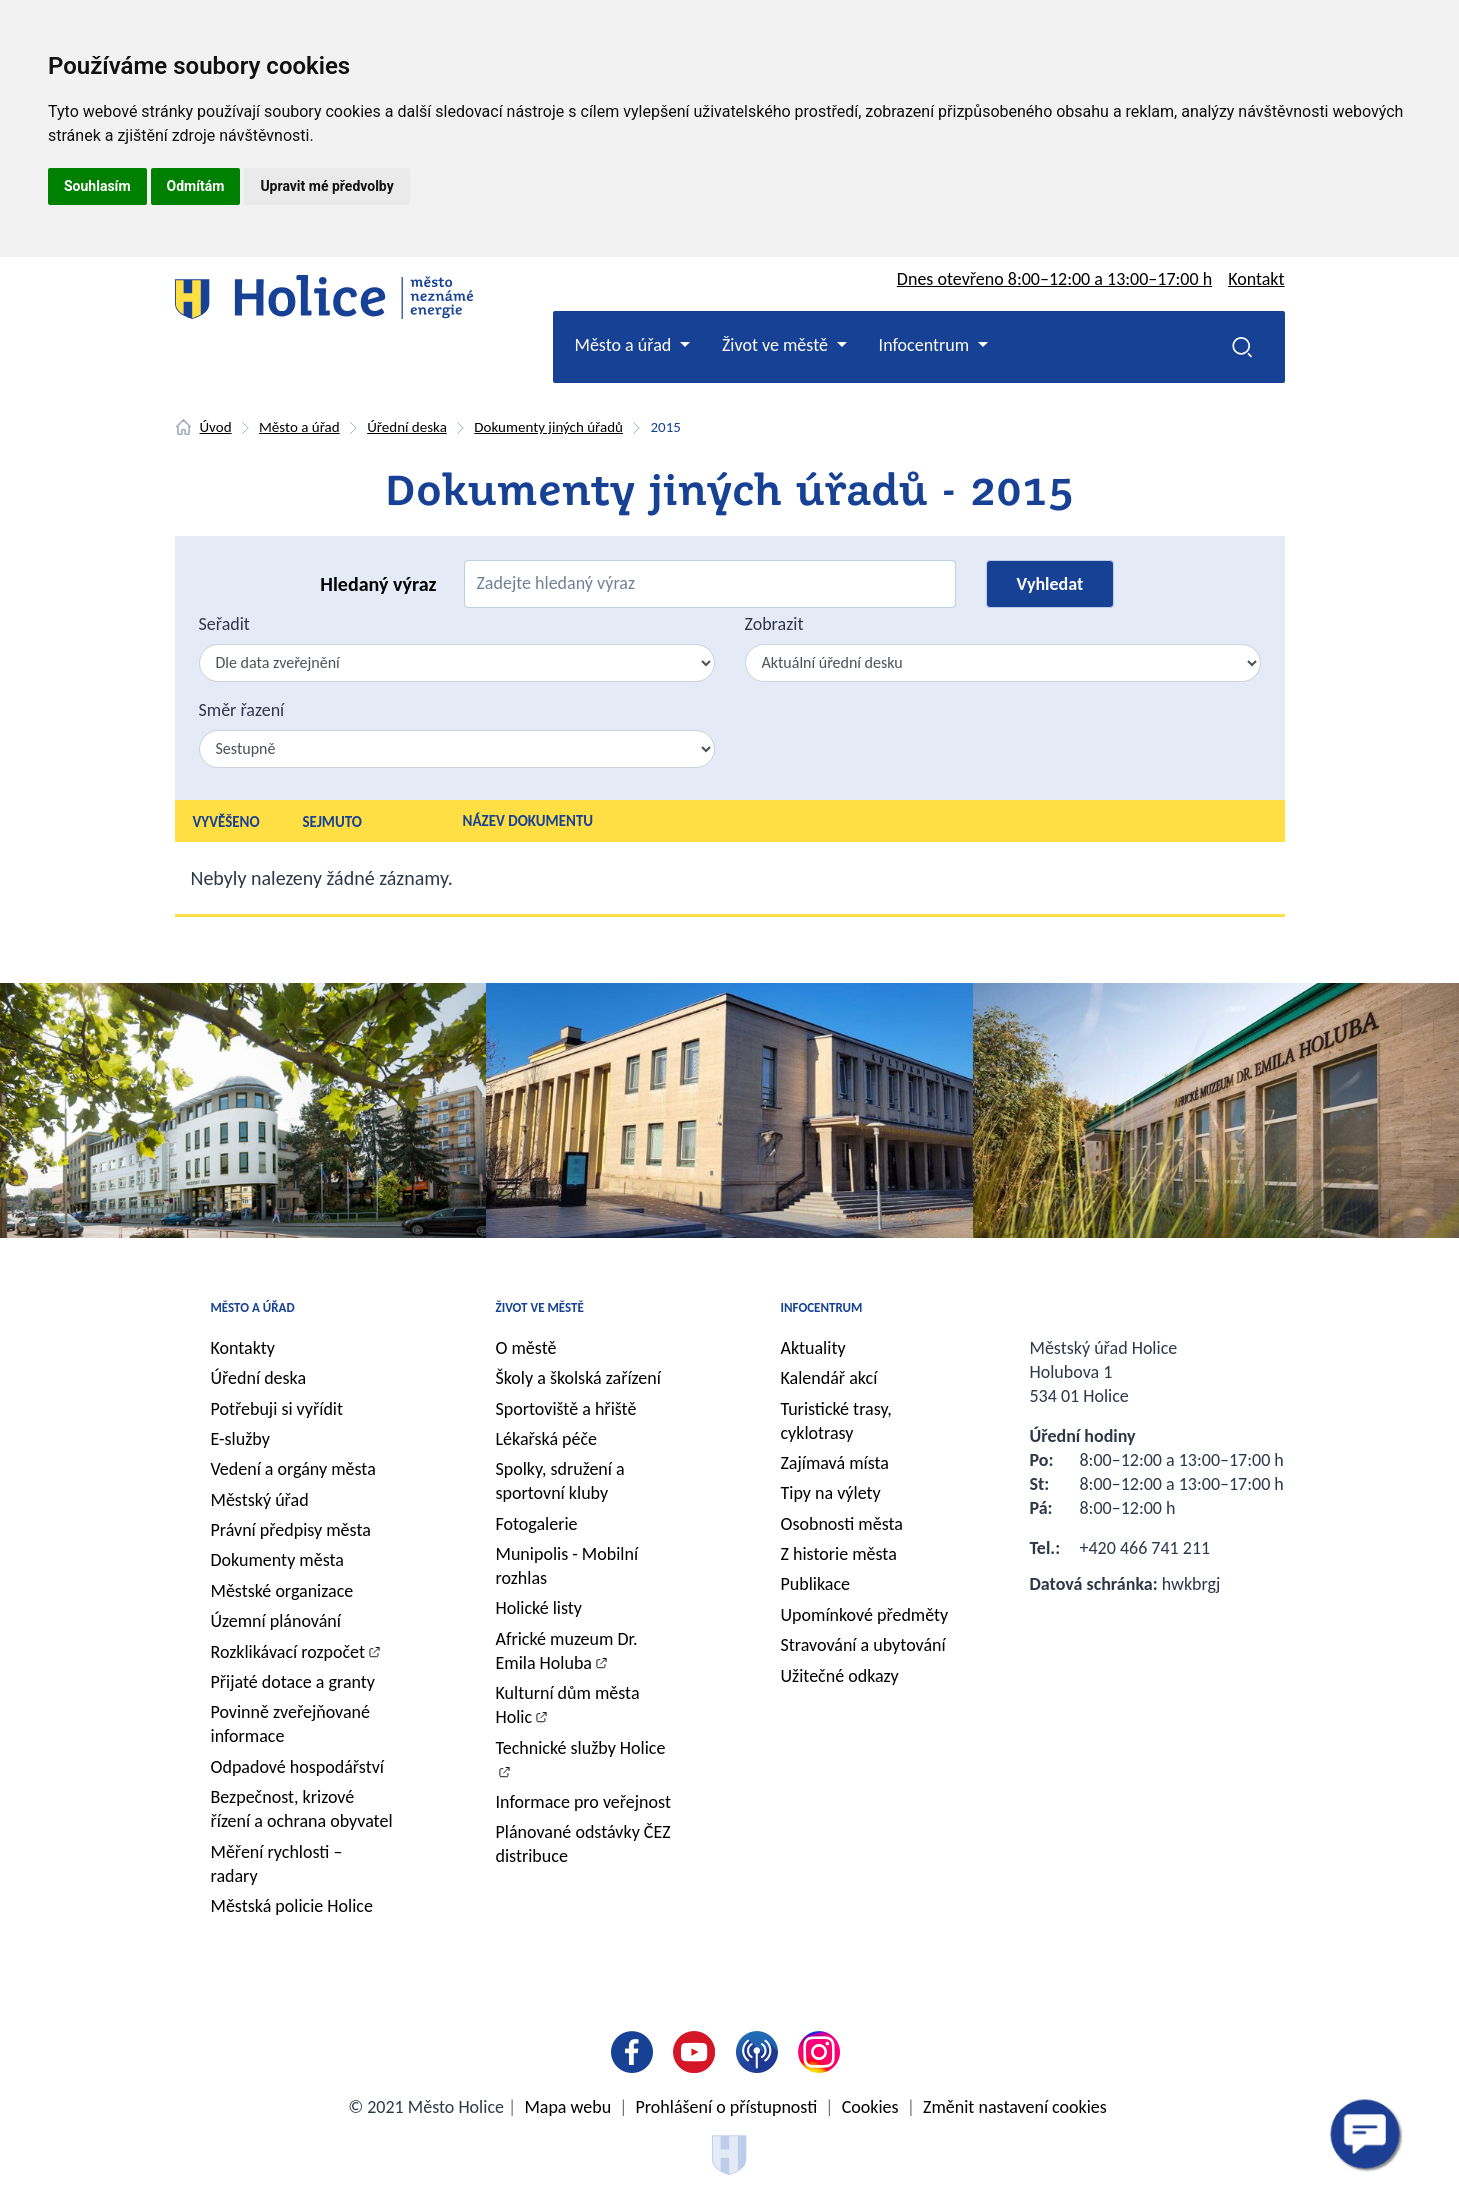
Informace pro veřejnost (583, 1802)
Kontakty (243, 1348)
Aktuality (813, 1348)
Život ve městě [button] (777, 345)
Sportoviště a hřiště (566, 1409)
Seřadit (224, 624)
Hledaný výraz (378, 584)
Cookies (870, 2107)
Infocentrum (822, 1307)
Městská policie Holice (292, 1906)
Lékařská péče (547, 1439)
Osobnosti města (842, 1524)
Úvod (216, 427)
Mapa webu (567, 2107)
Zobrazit (774, 624)
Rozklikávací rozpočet (288, 1652)
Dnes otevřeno (1054, 279)
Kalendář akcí (829, 1378)
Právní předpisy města (291, 1530)
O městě (526, 1348)
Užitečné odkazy (840, 1676)
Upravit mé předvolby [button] (326, 186)
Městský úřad (260, 1500)
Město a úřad (299, 427)
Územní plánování (276, 1621)
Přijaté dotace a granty (293, 1682)
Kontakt (1256, 279)
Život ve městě (540, 1307)
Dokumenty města (277, 1560)
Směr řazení (242, 710)
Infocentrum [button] (926, 345)
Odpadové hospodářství (297, 1767)
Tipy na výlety (831, 1493)
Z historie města (839, 1554)
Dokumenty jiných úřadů (548, 427)
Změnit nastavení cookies (1015, 2107)
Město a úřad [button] (625, 345)
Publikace (816, 1584)
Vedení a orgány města (293, 1469)
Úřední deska (407, 427)
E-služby (240, 1439)
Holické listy (539, 1608)
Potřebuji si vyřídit (277, 1409)
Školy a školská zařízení (578, 1378)
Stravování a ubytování (863, 1645)
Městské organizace (282, 1591)
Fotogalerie (537, 1524)
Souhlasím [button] (97, 186)
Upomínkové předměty (865, 1615)
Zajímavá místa (835, 1463)
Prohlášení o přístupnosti (727, 2107)
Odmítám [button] (196, 186)
